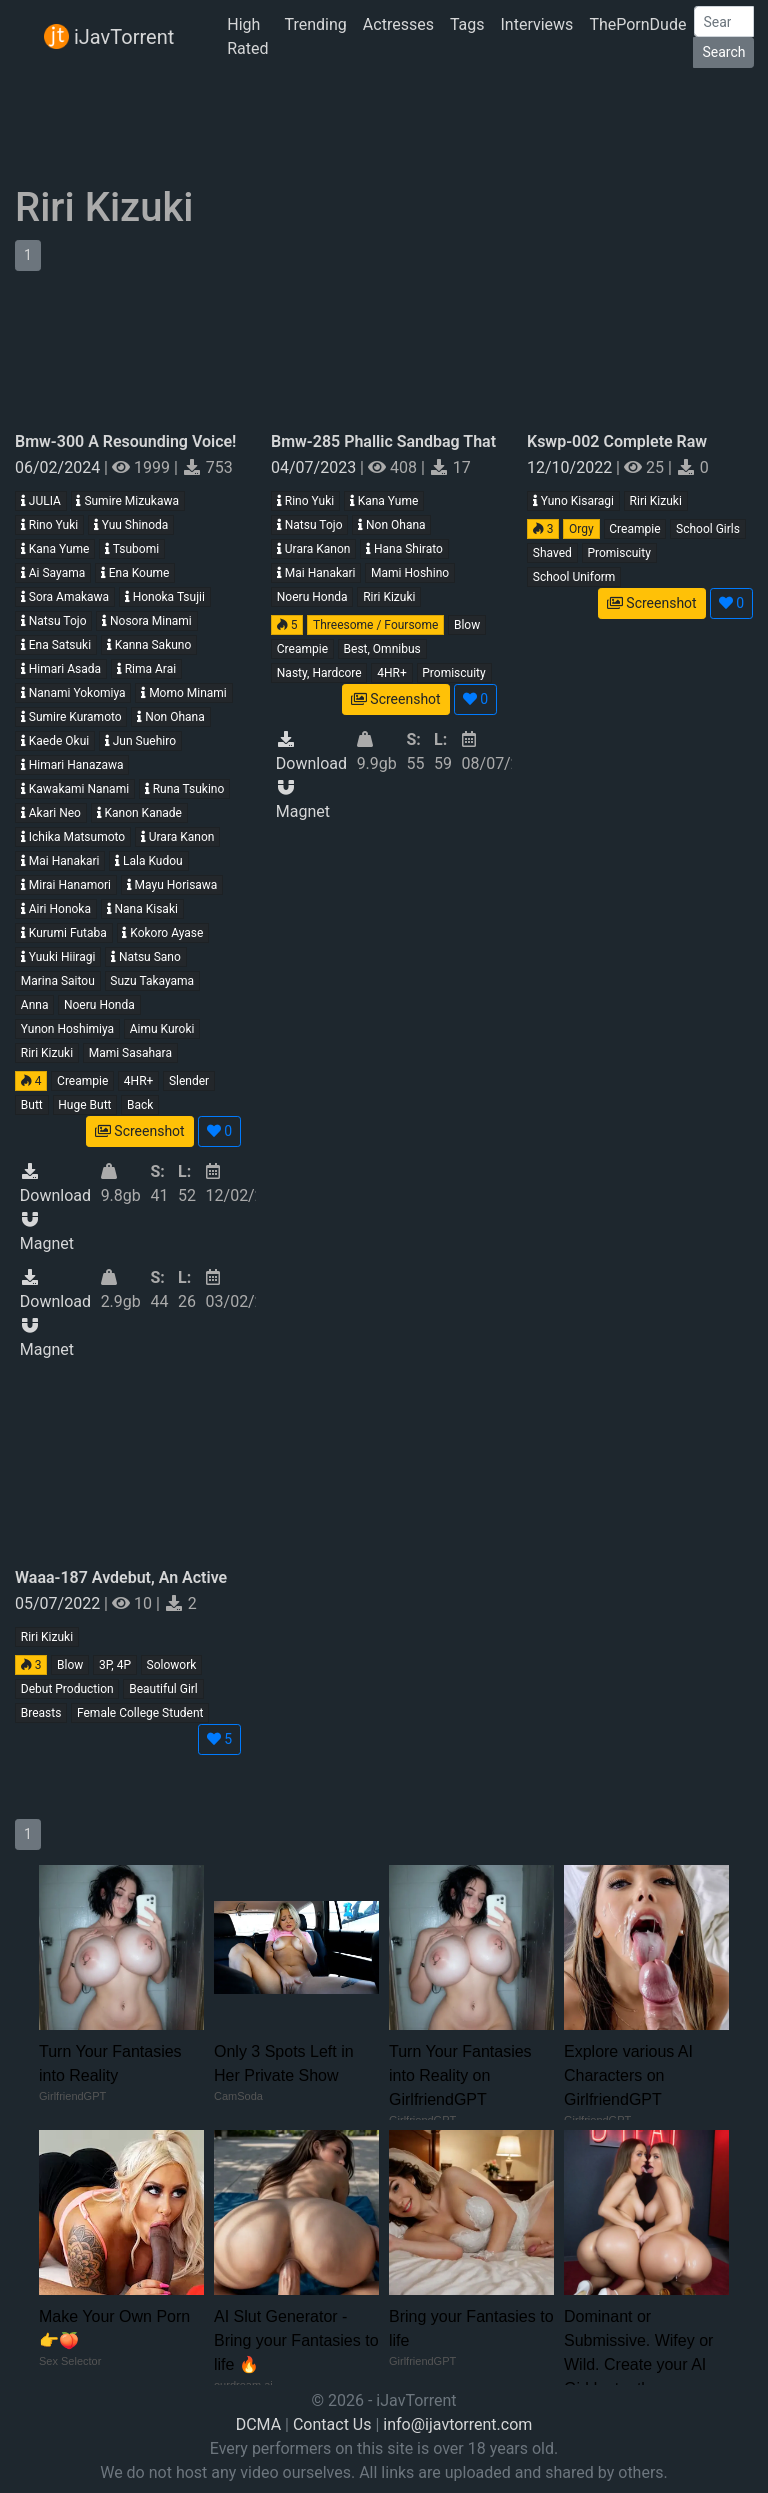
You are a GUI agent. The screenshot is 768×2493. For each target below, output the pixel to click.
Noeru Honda (99, 1005)
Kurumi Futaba (64, 933)
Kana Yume (55, 549)
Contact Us (332, 2424)
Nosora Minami (147, 621)
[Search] (724, 21)
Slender (189, 1081)
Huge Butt (84, 1105)
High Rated (247, 36)
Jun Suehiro (140, 741)
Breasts (41, 1713)
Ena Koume (135, 573)
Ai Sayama (53, 573)
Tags (467, 24)
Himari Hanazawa (72, 765)
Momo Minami (184, 693)
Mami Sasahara (130, 1053)
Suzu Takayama (152, 981)
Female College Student (140, 1713)
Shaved (552, 553)
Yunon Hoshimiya (67, 1029)
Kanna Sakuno (149, 645)
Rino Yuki (49, 525)
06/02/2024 (59, 467)
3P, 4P (115, 1665)
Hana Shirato (404, 549)
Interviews (537, 24)
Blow (467, 625)
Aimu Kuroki (162, 1029)
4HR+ (139, 1081)
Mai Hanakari (60, 861)
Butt (32, 1105)
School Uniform (574, 577)
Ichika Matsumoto (73, 837)
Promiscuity (453, 673)
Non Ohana (171, 717)
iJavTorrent (109, 36)
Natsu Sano (146, 957)
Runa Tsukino (185, 789)
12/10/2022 (571, 467)
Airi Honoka (56, 909)
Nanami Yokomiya (73, 693)
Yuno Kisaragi (573, 501)
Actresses (398, 24)
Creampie (82, 1081)
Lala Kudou (149, 861)
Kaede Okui (55, 741)
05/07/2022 (59, 1603)
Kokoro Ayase (162, 933)
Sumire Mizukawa (127, 501)
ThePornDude (637, 24)
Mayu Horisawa (172, 885)
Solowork (172, 1665)
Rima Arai (146, 669)
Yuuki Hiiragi (58, 957)
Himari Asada (61, 669)
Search (723, 52)
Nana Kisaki (142, 909)
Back (140, 1105)
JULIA (41, 501)
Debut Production (67, 1689)
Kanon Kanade (139, 813)
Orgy (581, 529)
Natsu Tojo (54, 621)
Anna (35, 1005)
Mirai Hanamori (66, 885)
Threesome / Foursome (375, 625)
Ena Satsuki (56, 645)
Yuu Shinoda (131, 525)
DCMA (258, 2424)
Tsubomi (132, 549)
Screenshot (140, 1131)
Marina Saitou (58, 981)
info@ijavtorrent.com (457, 2424)
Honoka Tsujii (165, 597)
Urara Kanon (178, 837)
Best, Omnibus (382, 649)
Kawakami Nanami (75, 789)
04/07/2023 (315, 467)
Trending (316, 24)
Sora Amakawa (65, 597)
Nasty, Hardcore (319, 673)
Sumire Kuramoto (71, 717)
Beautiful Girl (163, 1689)
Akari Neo (51, 813)
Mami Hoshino (410, 573)
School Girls (708, 529)
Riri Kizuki (47, 1053)
